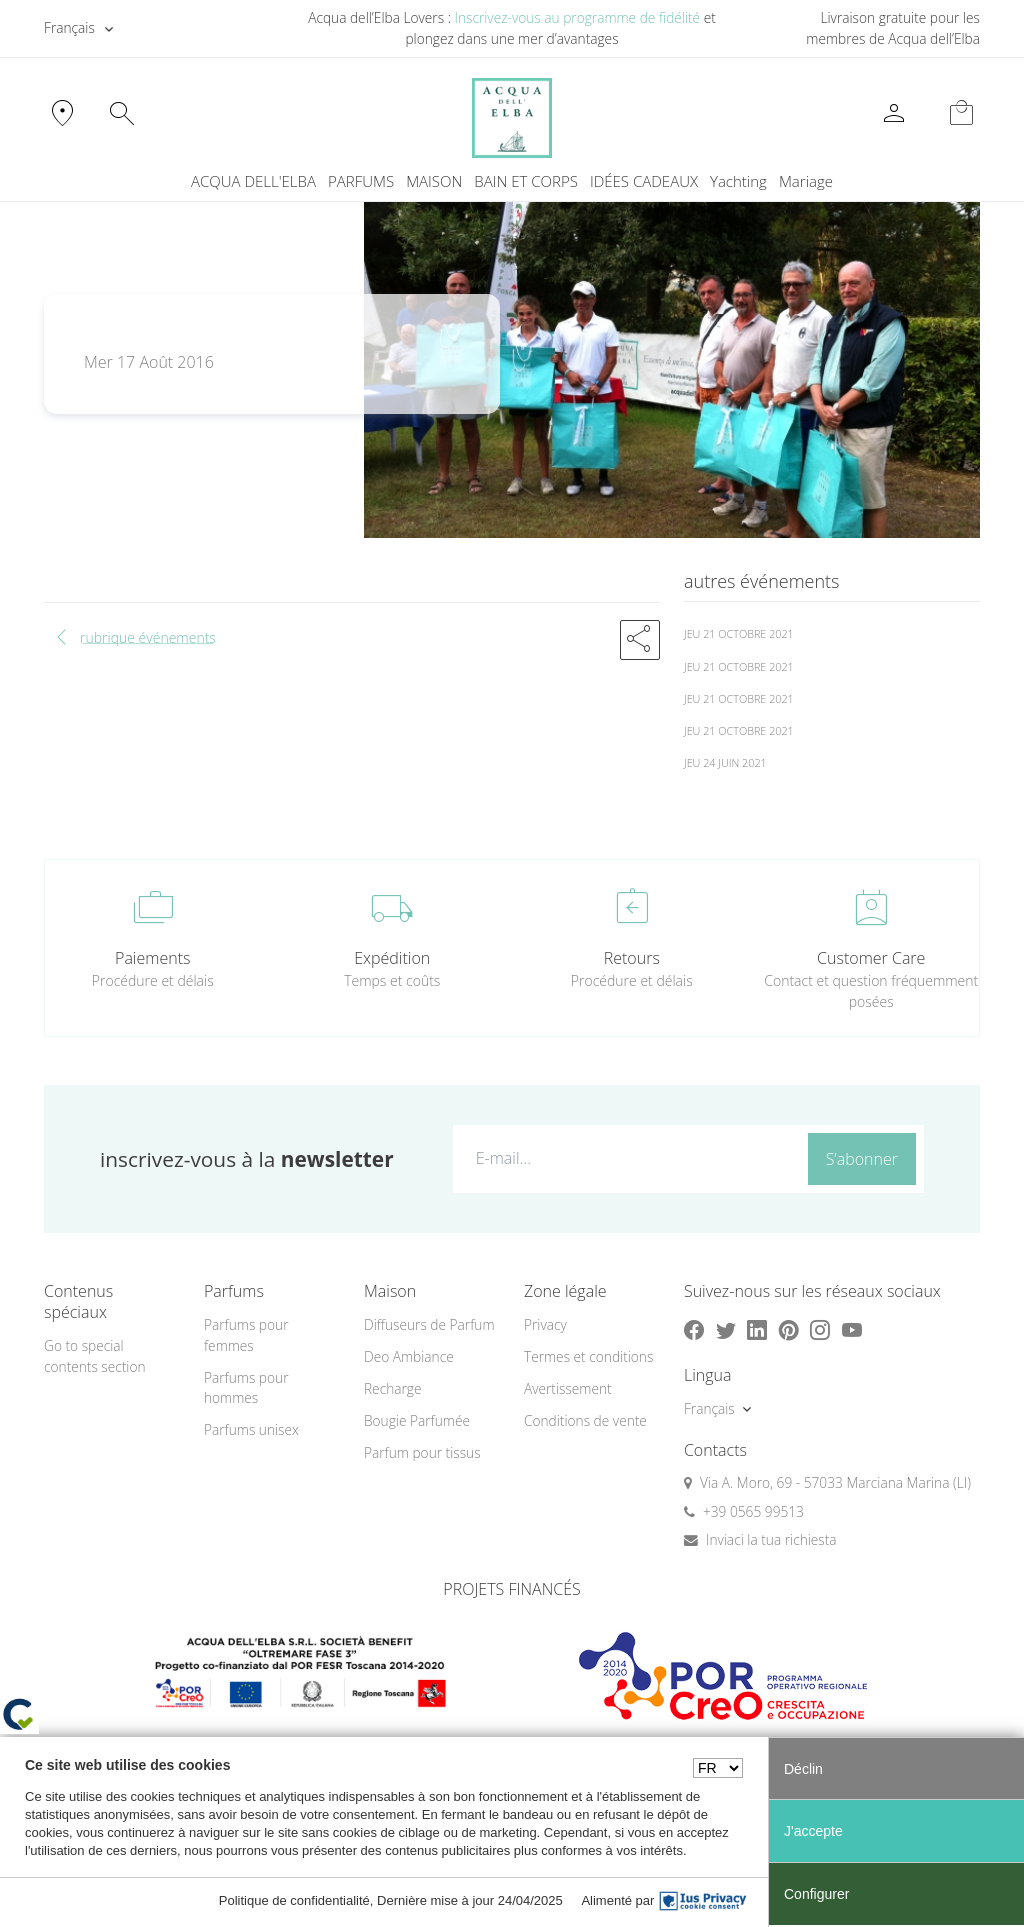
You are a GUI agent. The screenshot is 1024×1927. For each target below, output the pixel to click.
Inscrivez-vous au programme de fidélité (577, 17)
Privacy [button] (545, 1324)
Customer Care (871, 958)
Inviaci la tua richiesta (771, 1539)
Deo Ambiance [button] (409, 1356)
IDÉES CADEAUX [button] (644, 181)
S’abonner (862, 1159)
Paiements (152, 958)
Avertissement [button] (568, 1388)
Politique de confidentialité (294, 1900)
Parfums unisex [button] (251, 1429)
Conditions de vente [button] (585, 1420)
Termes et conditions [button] (588, 1356)
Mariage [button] (806, 181)
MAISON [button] (434, 181)
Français (69, 27)
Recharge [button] (393, 1388)
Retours (632, 958)
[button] (640, 640)
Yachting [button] (738, 181)
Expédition (392, 958)
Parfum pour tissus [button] (422, 1452)
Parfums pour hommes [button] (246, 1388)
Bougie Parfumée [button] (417, 1420)
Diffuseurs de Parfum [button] (429, 1324)
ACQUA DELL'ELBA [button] (253, 181)
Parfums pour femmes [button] (246, 1335)
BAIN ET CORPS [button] (526, 181)
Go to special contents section (95, 1356)
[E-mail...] (626, 1158)
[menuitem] (738, 181)
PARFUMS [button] (361, 181)
